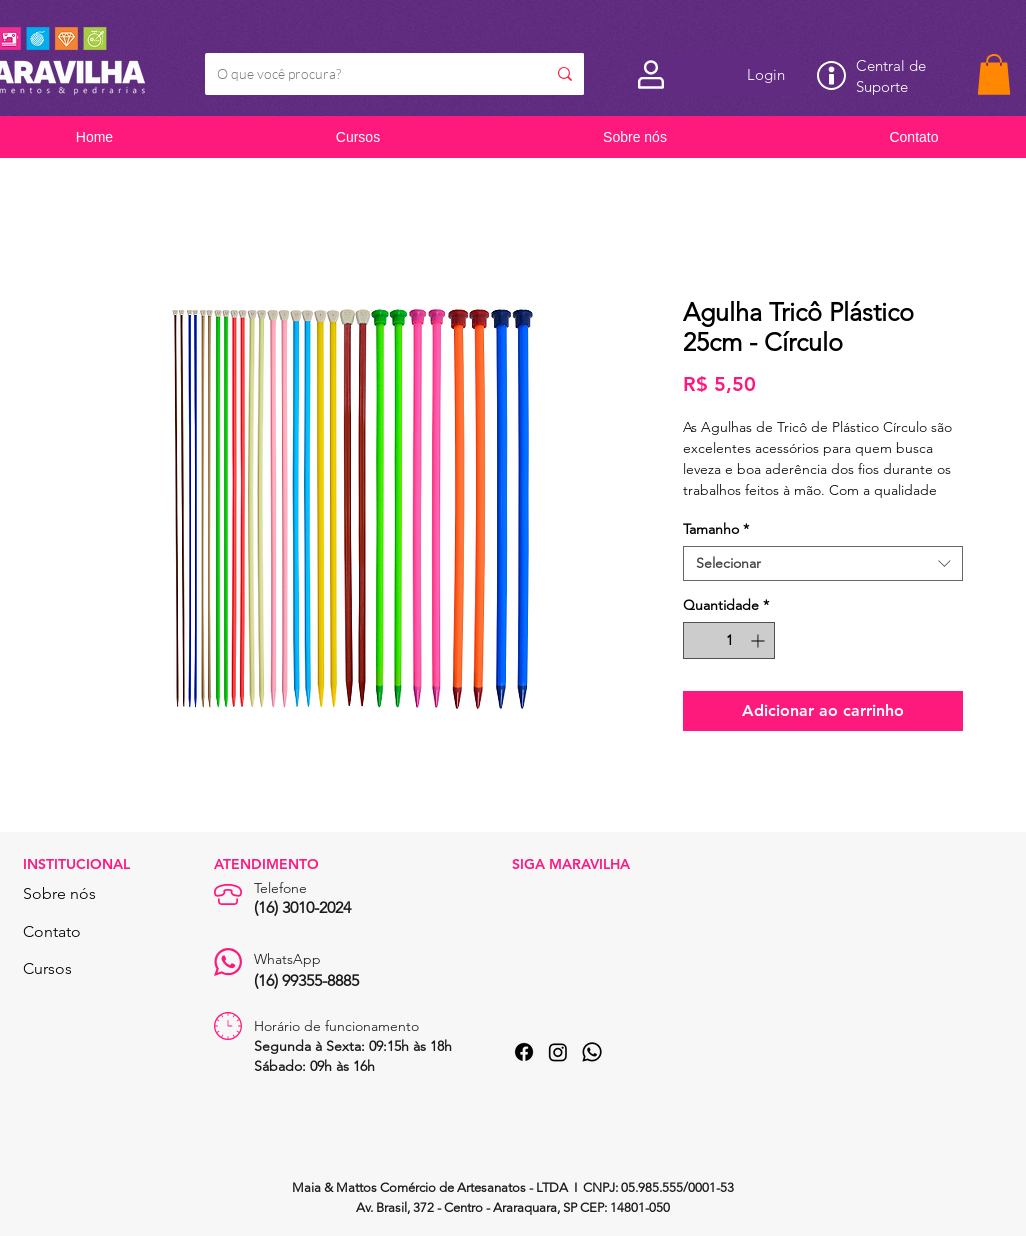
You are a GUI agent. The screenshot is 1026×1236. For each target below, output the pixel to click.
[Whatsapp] (592, 1052)
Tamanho (716, 529)
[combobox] (823, 563)
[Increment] (759, 640)
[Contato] (76, 932)
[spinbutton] (729, 640)
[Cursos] (76, 969)
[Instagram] (558, 1052)
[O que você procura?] (360, 74)
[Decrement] (698, 640)
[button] (994, 74)
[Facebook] (524, 1052)
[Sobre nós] (76, 894)
